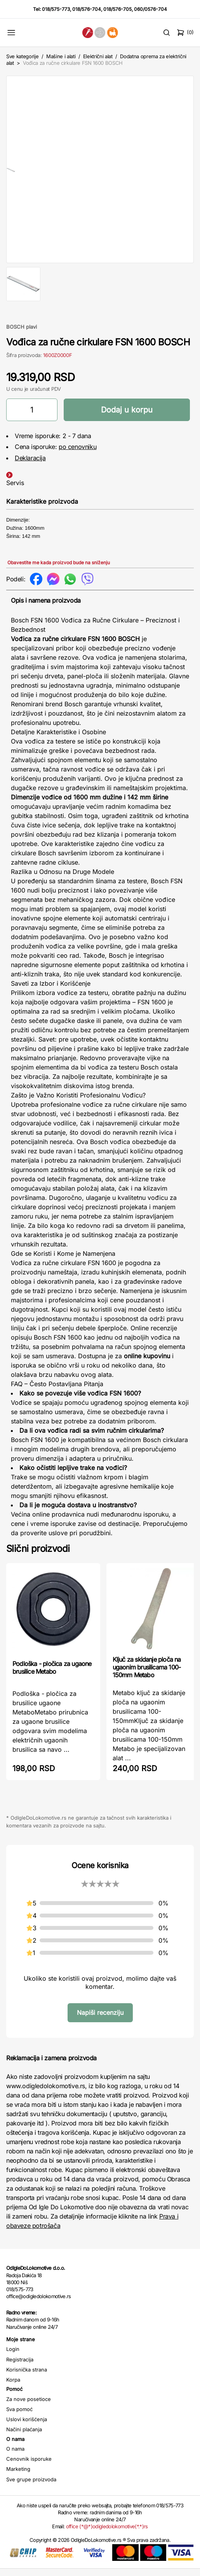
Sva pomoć (19, 2416)
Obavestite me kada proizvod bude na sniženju (58, 570)
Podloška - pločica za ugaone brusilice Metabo (52, 1675)
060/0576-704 (150, 9)
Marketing (18, 2477)
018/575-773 (56, 9)
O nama (15, 2456)
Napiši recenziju (100, 2020)
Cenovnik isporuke (29, 2466)
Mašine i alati (60, 56)
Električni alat (98, 56)
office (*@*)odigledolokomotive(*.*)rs (107, 2534)
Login (12, 2357)
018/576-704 (86, 9)
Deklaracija (30, 465)
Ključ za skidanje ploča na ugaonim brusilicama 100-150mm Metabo (147, 1674)
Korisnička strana (26, 2377)
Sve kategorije (22, 56)
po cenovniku (77, 454)
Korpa (13, 2387)
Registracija (19, 2367)
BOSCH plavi (21, 334)
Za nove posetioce (28, 2406)
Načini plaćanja (24, 2437)
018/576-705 (117, 9)
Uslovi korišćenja (26, 2426)
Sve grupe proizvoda (31, 2487)
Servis (15, 490)
